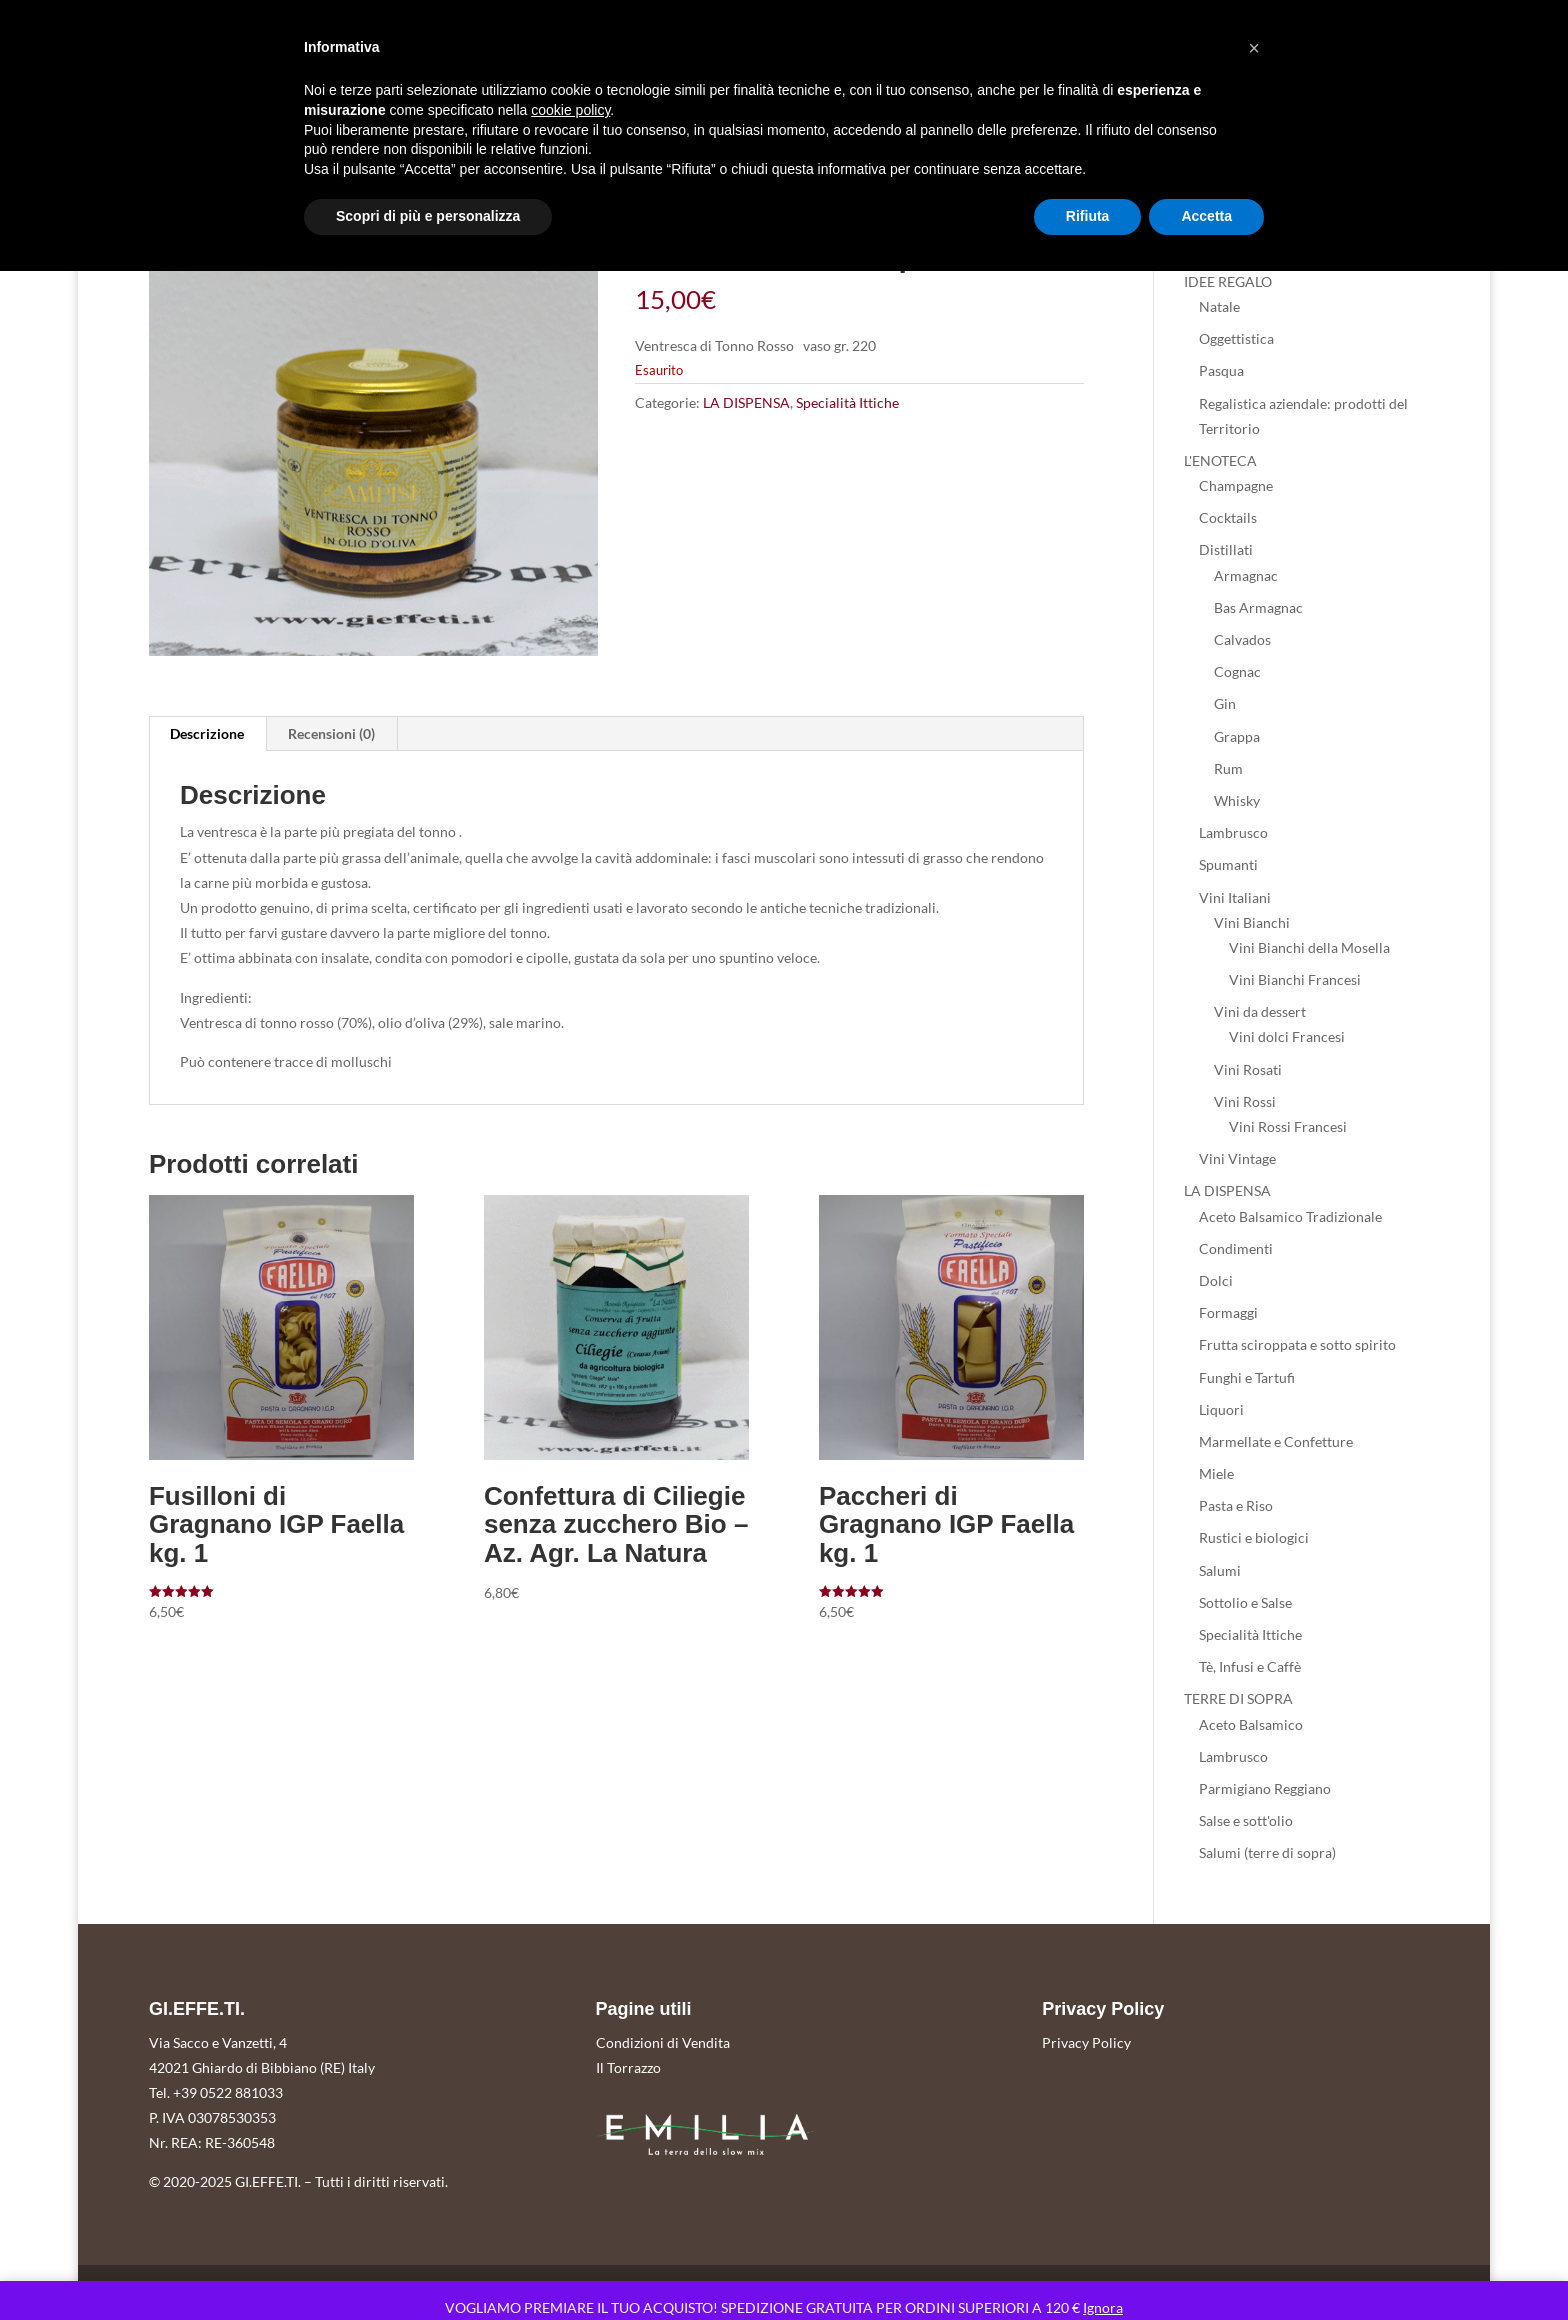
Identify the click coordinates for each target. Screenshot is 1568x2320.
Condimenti (1236, 1248)
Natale (1219, 306)
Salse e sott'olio (1246, 1820)
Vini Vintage (1237, 1158)
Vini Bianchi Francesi (1295, 979)
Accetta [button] (1206, 216)
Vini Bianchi (1252, 922)
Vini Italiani (1235, 897)
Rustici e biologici (1254, 1537)
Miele (1216, 1473)
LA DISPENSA (746, 402)
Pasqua (1221, 370)
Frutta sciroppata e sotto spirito (1297, 1344)
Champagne (1236, 485)
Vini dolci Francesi (1287, 1036)
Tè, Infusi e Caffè (1250, 1666)
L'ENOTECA (1220, 460)
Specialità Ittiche (847, 402)
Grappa (1237, 736)
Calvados (1242, 639)
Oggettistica (1236, 338)
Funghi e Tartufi (1247, 1377)
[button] (1254, 48)
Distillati (1226, 549)
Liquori (1221, 1409)
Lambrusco (1233, 832)
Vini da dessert (1260, 1011)
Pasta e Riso (1236, 1505)
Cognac (1237, 671)
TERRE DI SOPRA (1238, 1698)
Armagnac (1246, 575)
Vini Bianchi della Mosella (1309, 947)
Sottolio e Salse (1245, 1602)
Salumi (1220, 1570)
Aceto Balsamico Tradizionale (1290, 1216)
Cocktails (1228, 517)
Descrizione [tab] (207, 733)
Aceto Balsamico (1251, 1724)
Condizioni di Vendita (663, 2042)
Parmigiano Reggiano (1265, 1788)
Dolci (1216, 1280)
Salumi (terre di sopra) (1267, 1852)
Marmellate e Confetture (1276, 1441)
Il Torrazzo (628, 2067)
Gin (1225, 703)
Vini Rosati (1248, 1069)
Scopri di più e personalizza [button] (428, 216)
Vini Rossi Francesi (1288, 1126)
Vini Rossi (1245, 1101)
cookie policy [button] (570, 110)
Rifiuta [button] (1088, 216)
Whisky (1237, 800)
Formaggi (1228, 1312)
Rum (1228, 768)
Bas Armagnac (1258, 607)
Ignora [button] (1103, 2307)
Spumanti (1228, 864)
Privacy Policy (1086, 2042)
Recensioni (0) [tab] (331, 733)
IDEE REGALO (1228, 281)
